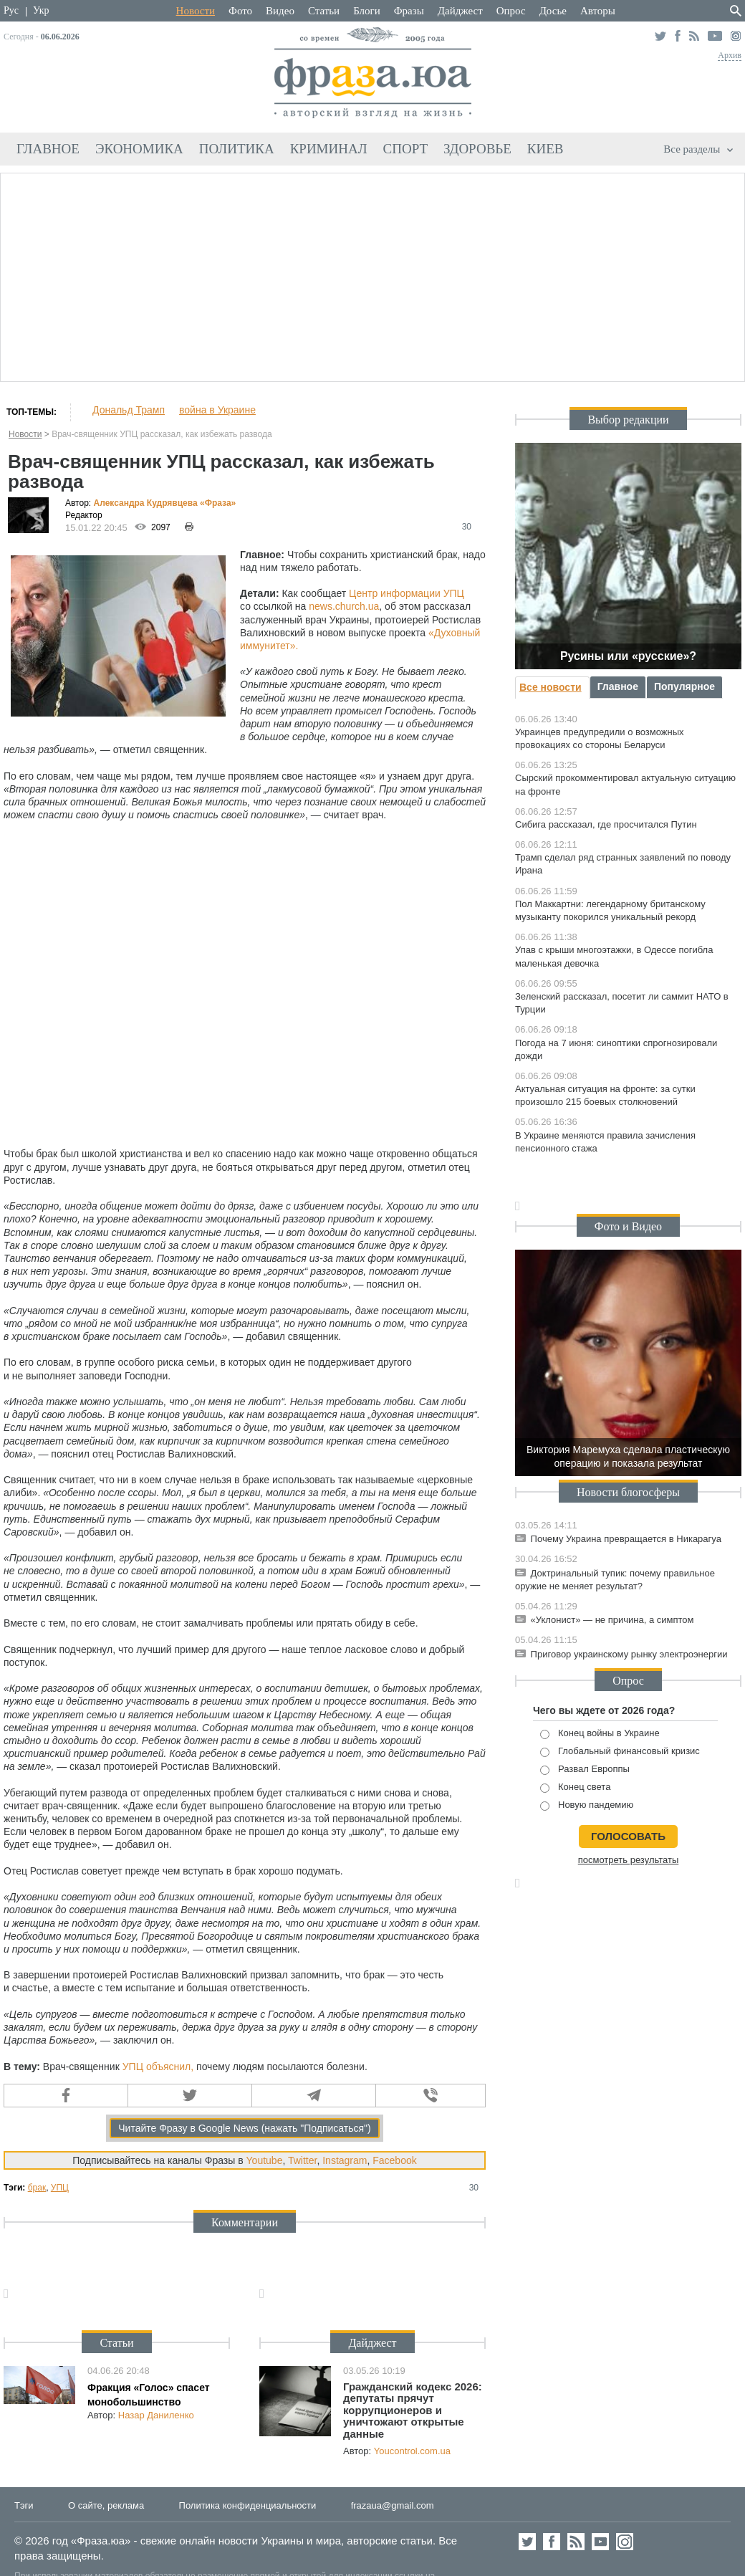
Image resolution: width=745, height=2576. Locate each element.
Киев (545, 148)
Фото (240, 10)
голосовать (628, 1836)
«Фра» (218, 503)
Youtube (264, 2160)
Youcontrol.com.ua (412, 2451)
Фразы (409, 10)
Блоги (366, 10)
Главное (48, 148)
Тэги (24, 2505)
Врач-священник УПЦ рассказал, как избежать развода (161, 434)
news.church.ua (344, 606)
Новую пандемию (586, 1805)
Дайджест (460, 10)
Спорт (405, 148)
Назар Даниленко (156, 2415)
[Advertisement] (372, 275)
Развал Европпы (585, 1769)
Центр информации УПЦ (406, 593)
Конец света (575, 1787)
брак (37, 2188)
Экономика (139, 148)
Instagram (344, 2160)
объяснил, (169, 2066)
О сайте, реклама (106, 2505)
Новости (195, 10)
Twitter (302, 2160)
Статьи (324, 10)
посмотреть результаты (628, 1859)
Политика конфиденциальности (248, 2505)
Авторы (597, 10)
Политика (236, 148)
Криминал (328, 148)
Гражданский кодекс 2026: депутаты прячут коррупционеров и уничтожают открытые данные (412, 2410)
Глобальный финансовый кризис (620, 1751)
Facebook (394, 2160)
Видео (280, 10)
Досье (553, 10)
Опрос (511, 10)
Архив (729, 55)
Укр (41, 10)
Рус (11, 10)
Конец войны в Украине (600, 1733)
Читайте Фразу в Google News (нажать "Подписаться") (244, 2128)
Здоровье (477, 148)
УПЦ (132, 2066)
